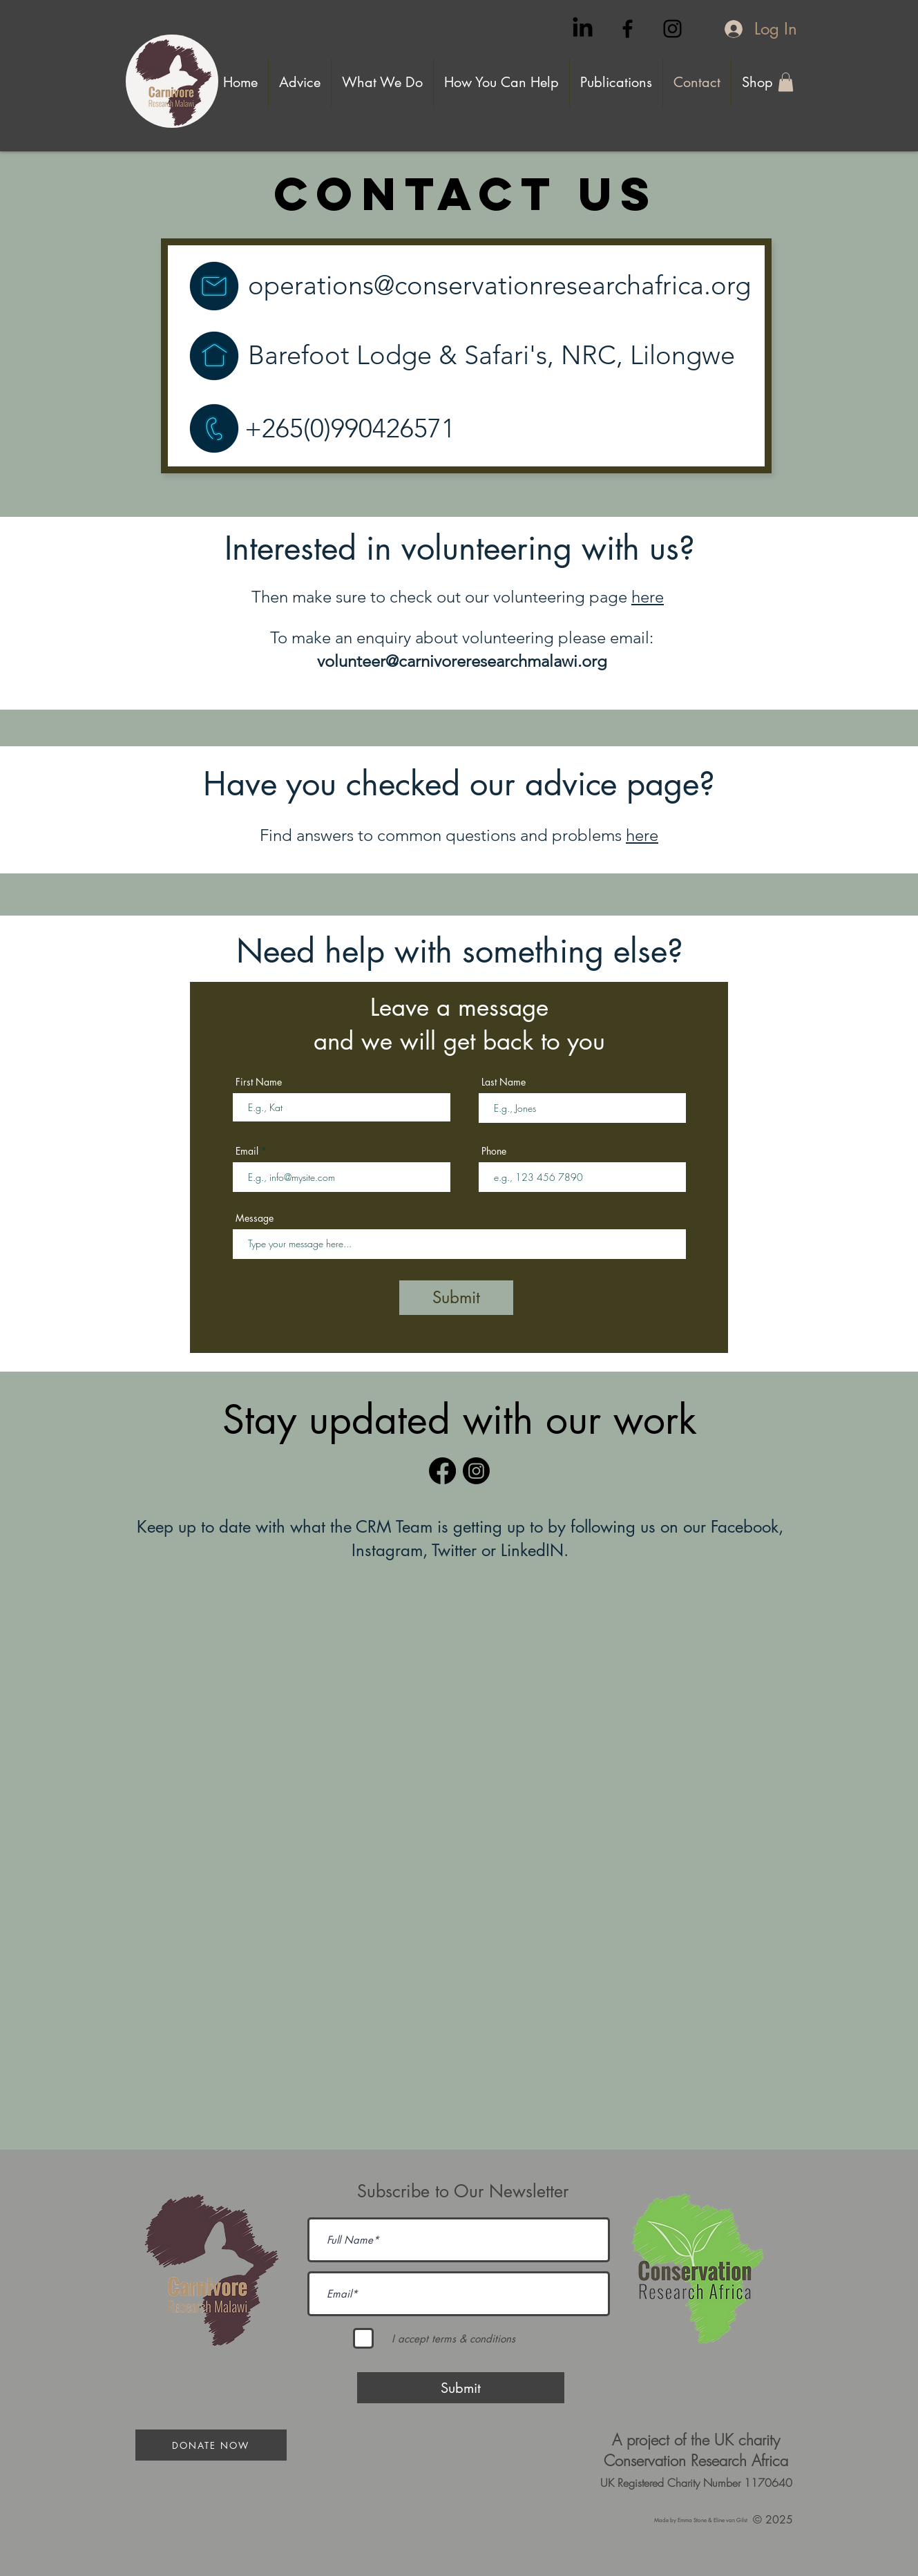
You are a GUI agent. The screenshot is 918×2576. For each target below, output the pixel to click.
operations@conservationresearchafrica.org (499, 285)
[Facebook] (442, 1470)
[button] (786, 82)
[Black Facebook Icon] (627, 29)
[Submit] (456, 1297)
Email (247, 1151)
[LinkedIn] (583, 29)
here (647, 597)
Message (255, 1218)
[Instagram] (476, 1470)
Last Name (503, 1082)
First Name (259, 1082)
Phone (493, 1151)
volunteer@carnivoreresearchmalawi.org (462, 661)
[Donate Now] (211, 2445)
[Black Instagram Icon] (672, 29)
